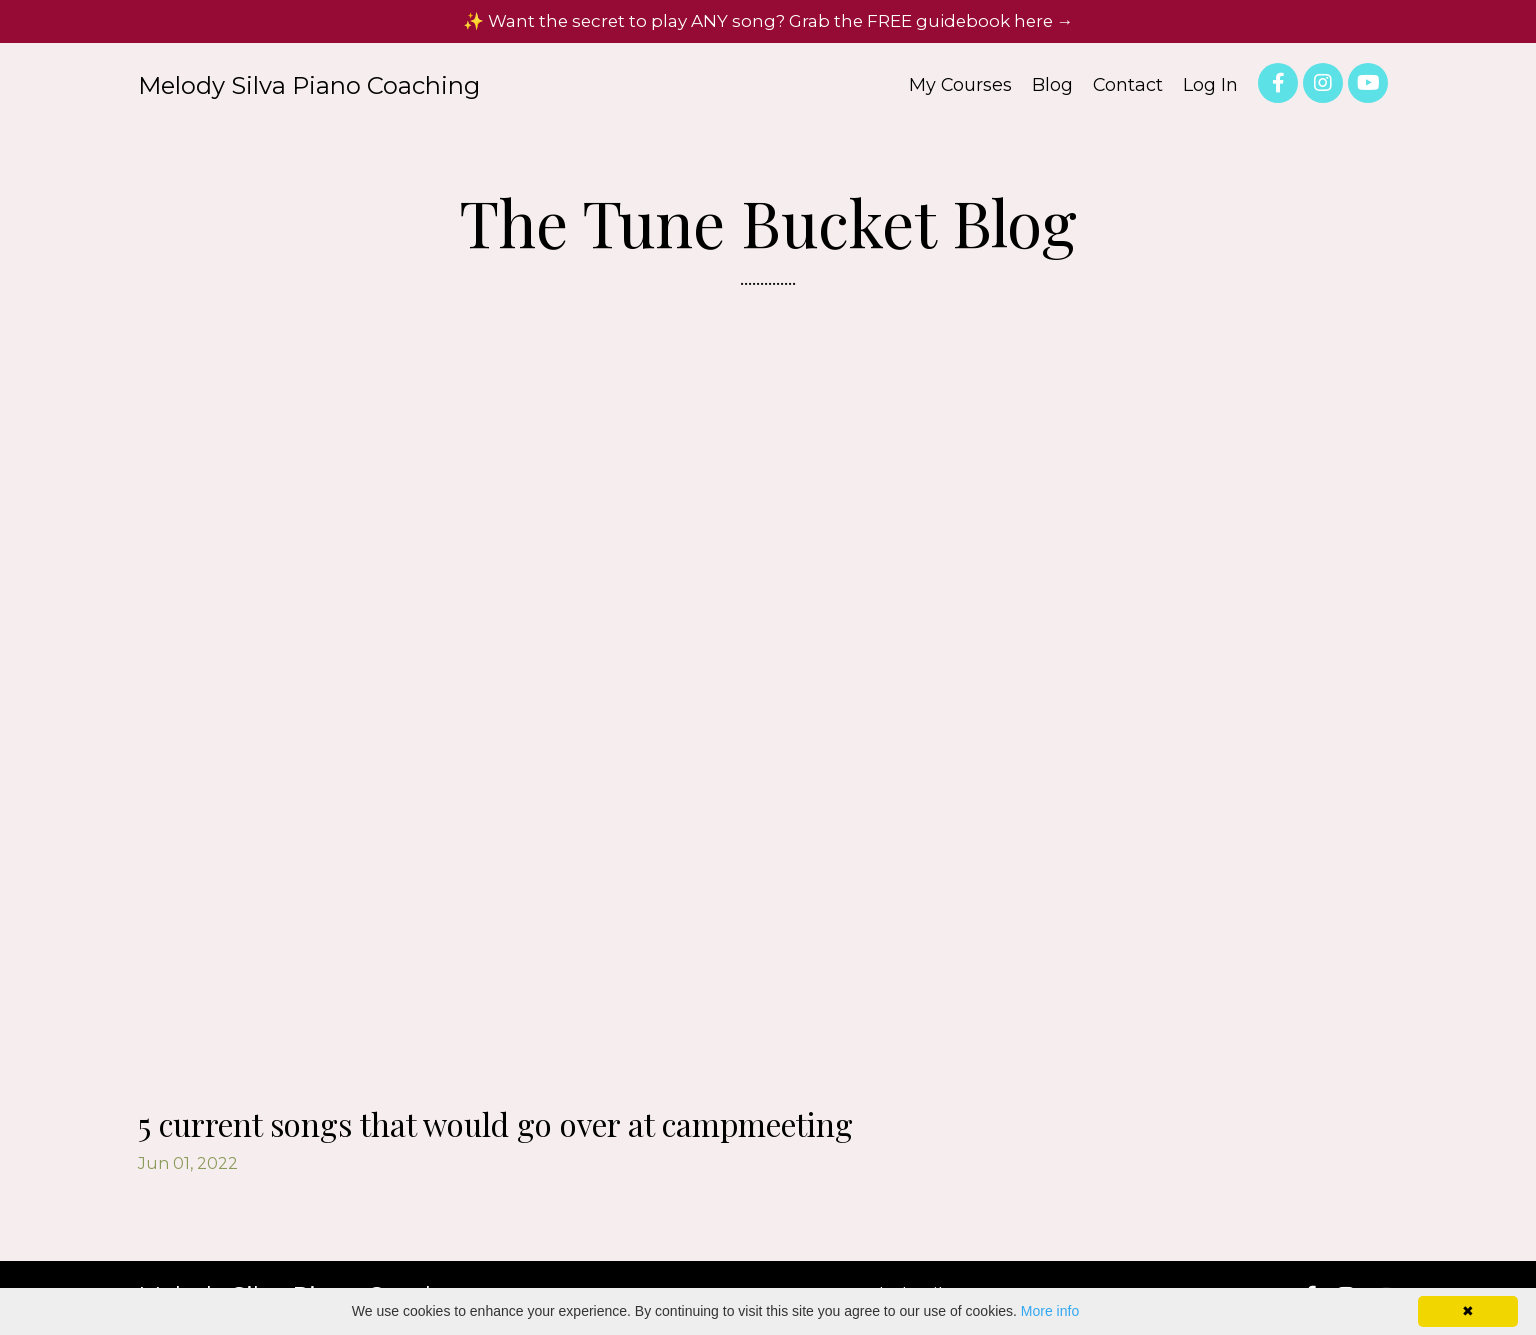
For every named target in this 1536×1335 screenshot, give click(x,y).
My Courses (959, 92)
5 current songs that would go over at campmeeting (555, 1128)
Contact (1127, 92)
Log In (1210, 92)
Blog (1051, 92)
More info (1050, 1311)
